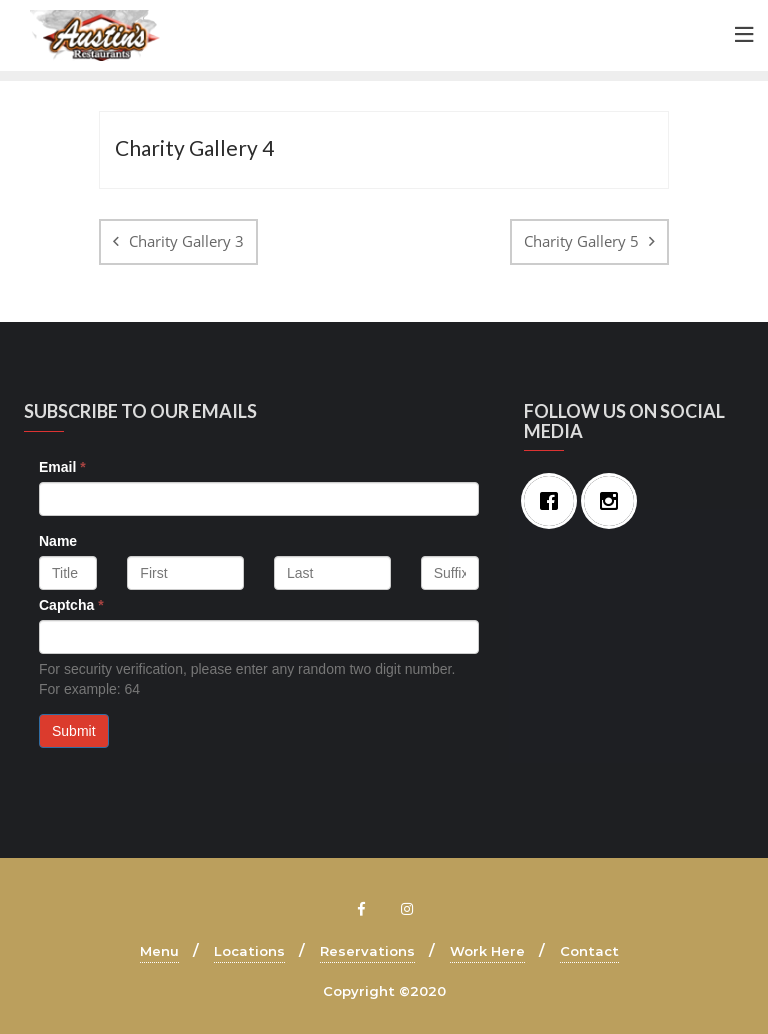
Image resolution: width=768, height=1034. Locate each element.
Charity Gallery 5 (581, 241)
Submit (74, 731)
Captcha (71, 605)
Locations (249, 951)
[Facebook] (554, 501)
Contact (589, 951)
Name (58, 541)
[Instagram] (614, 501)
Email (62, 467)
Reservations (367, 951)
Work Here (487, 951)
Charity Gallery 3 (186, 241)
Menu (159, 951)
